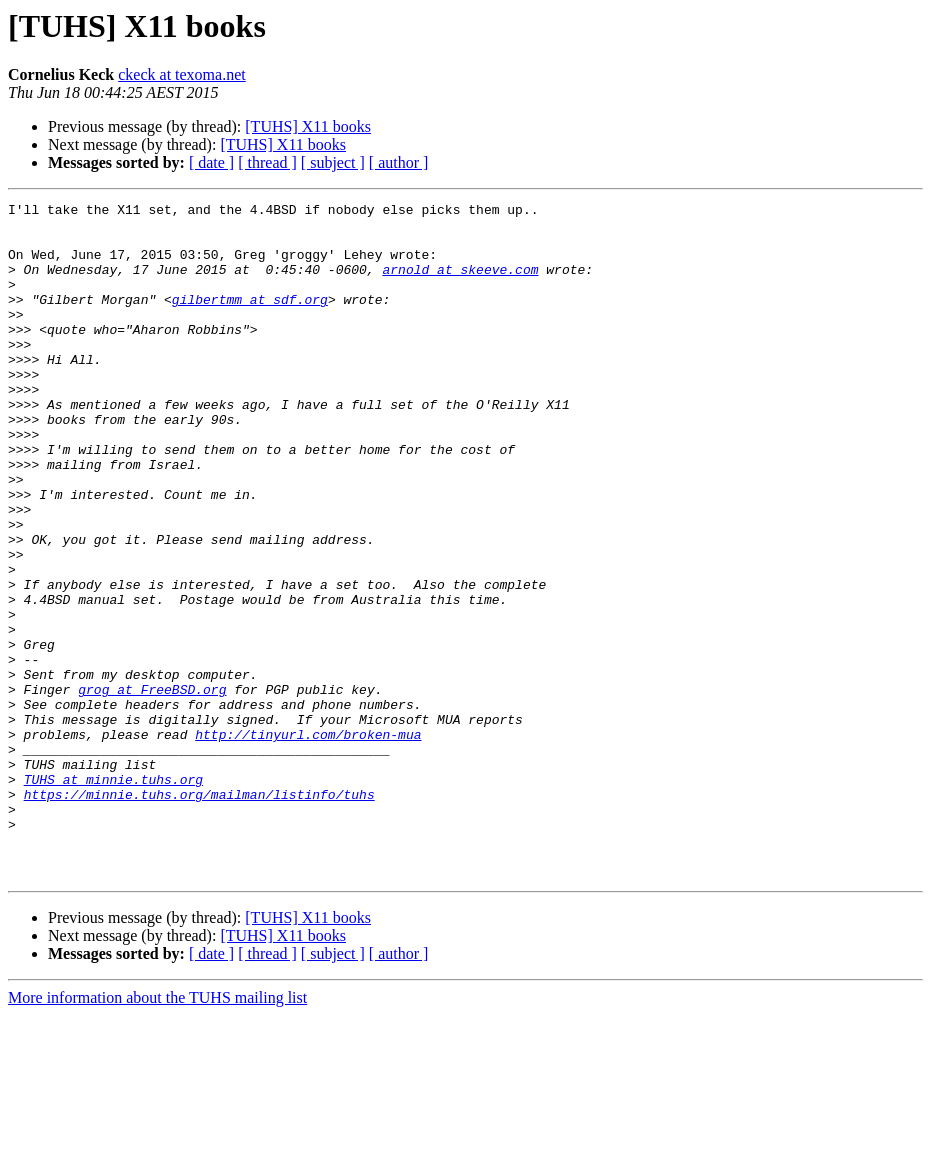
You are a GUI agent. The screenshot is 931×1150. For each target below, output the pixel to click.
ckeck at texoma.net (182, 74)
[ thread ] (267, 162)
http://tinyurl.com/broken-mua (308, 842)
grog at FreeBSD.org (152, 788)
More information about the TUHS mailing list (157, 1132)
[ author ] (399, 162)
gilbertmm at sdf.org (250, 320)
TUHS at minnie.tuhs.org (113, 896)
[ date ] (211, 162)
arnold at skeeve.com (460, 284)
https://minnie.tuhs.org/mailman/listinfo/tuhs (199, 914)
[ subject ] (333, 162)
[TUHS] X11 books (308, 126)
